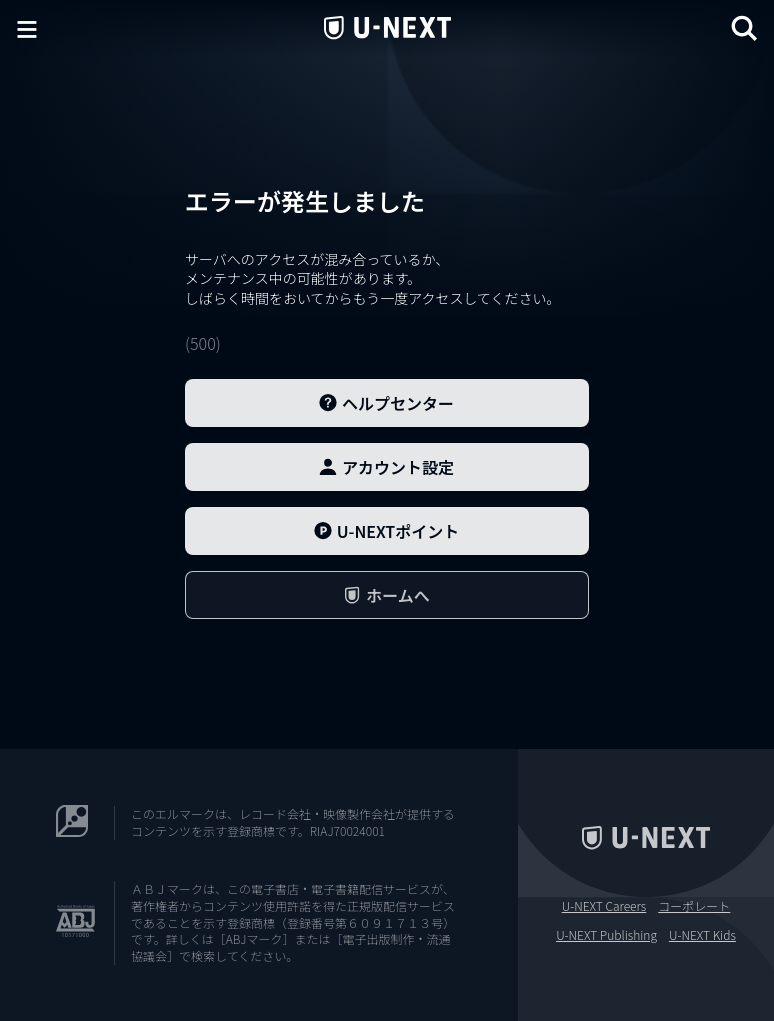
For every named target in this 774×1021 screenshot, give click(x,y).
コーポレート (694, 906)
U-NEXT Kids (702, 935)
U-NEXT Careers (604, 906)
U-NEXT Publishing (606, 935)
